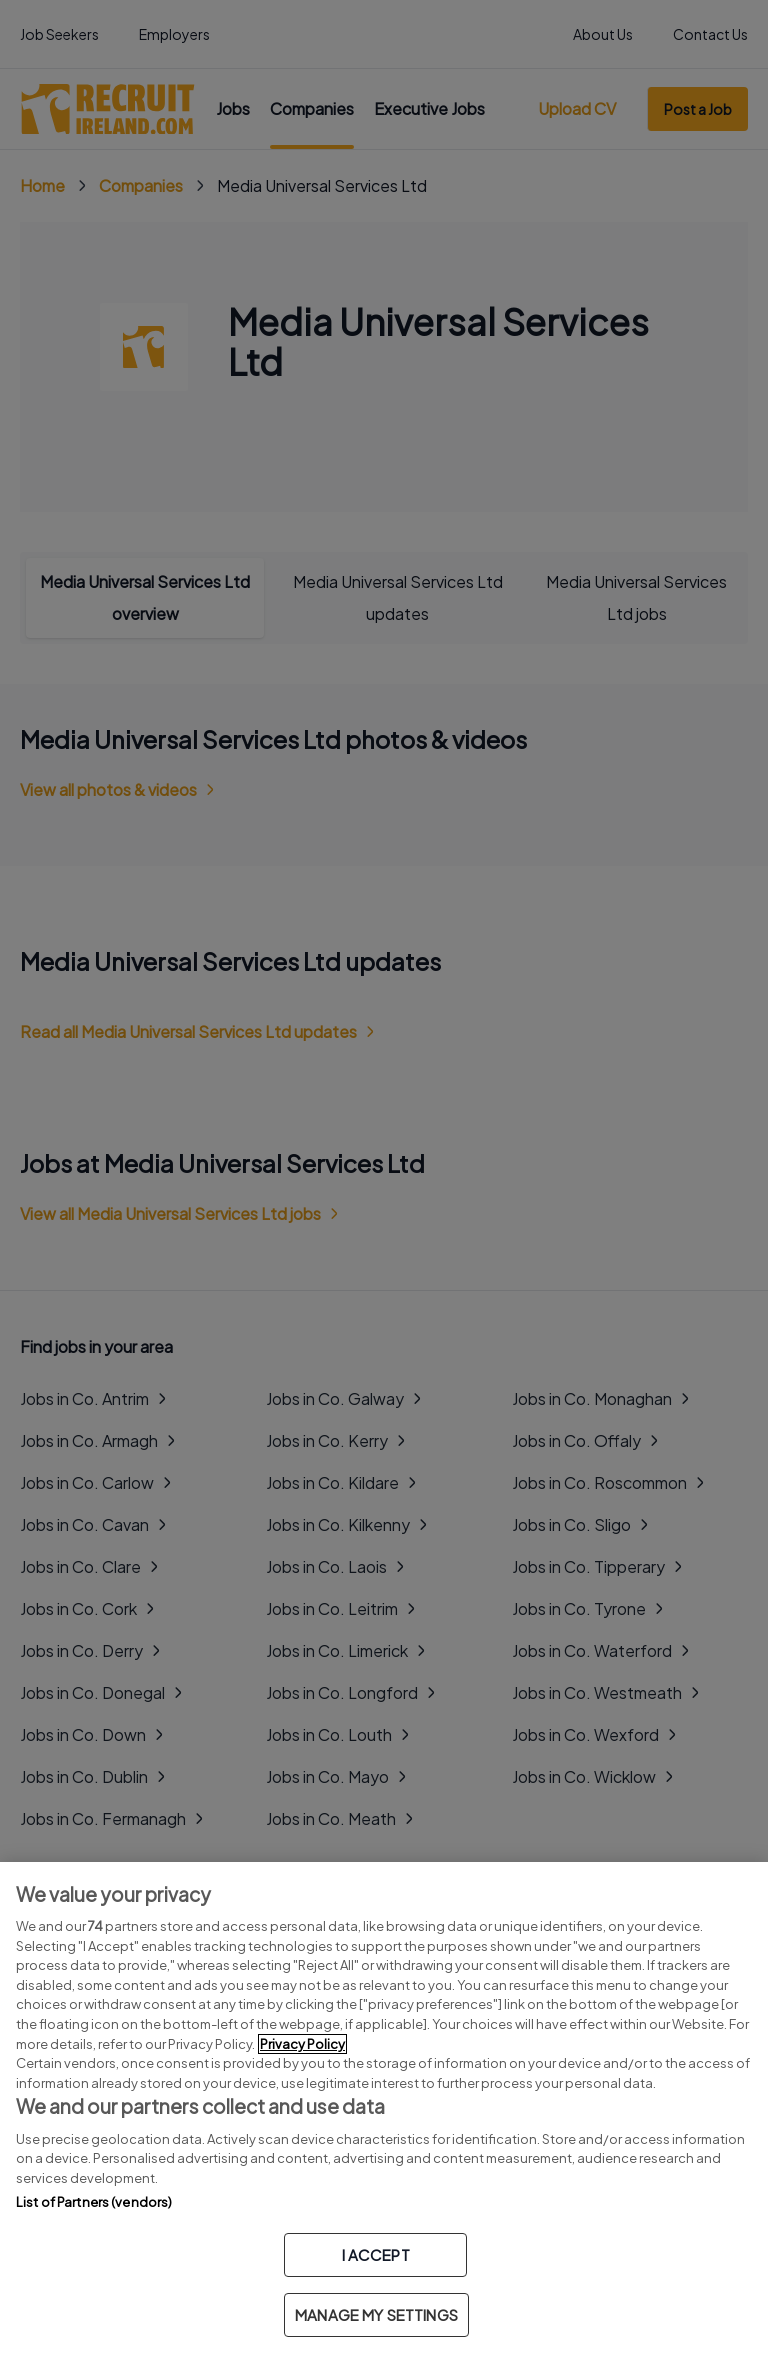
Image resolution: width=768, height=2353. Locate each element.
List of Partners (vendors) (94, 2202)
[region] (384, 2107)
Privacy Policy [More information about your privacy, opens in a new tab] (302, 2044)
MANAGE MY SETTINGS (376, 2314)
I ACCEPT (376, 2254)
